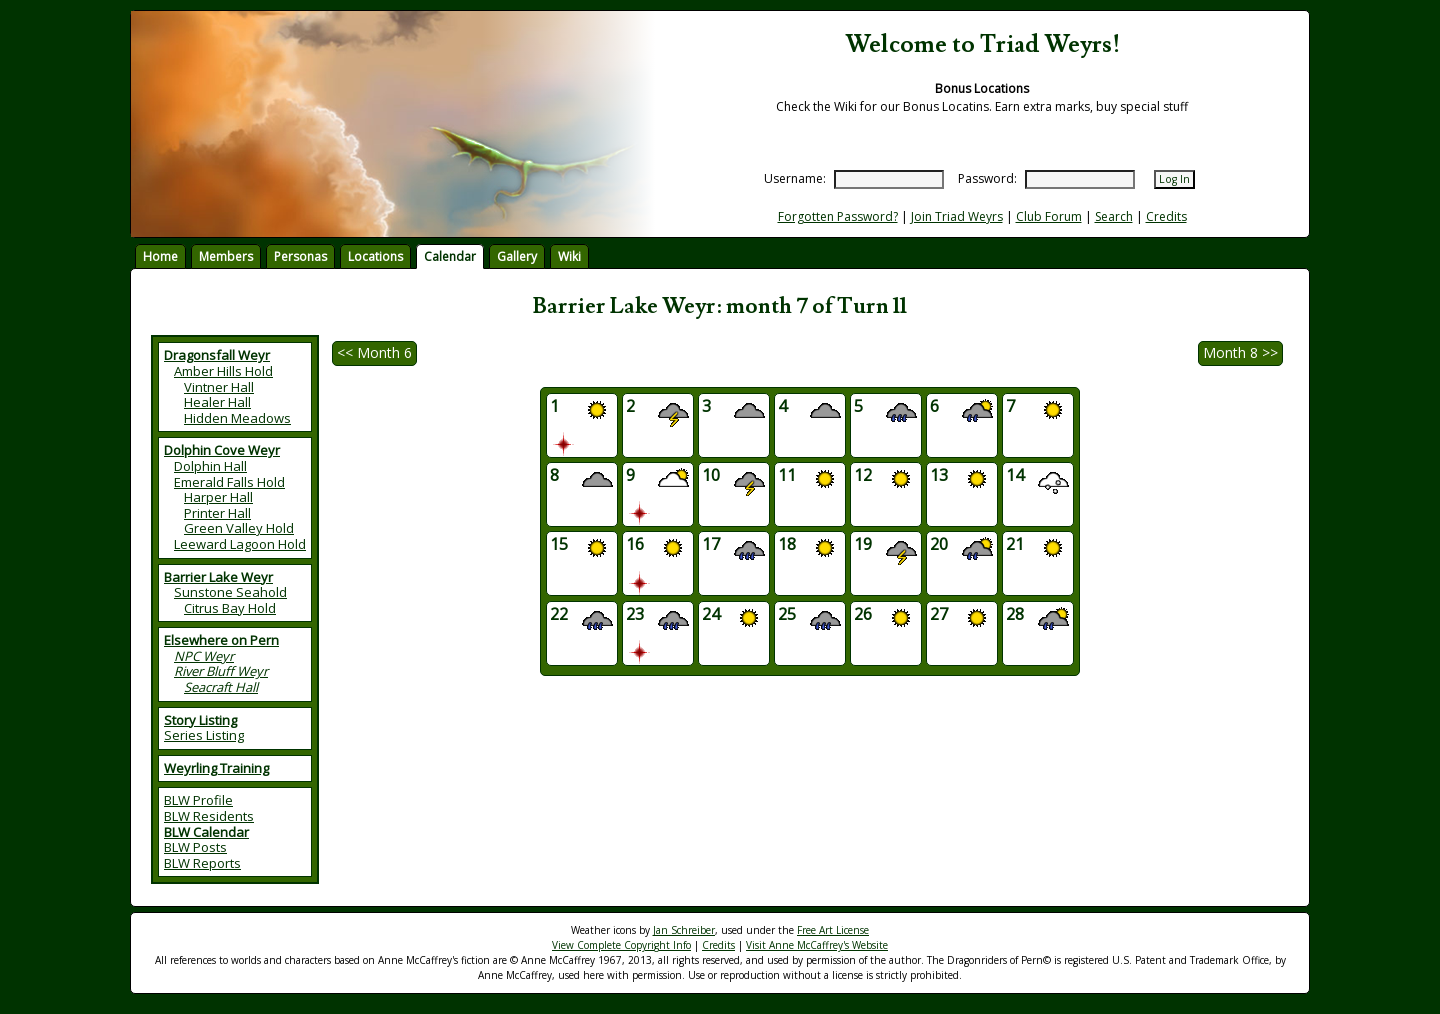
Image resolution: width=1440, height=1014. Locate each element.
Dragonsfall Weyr (217, 355)
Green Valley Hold (239, 528)
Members (226, 256)
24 (733, 620)
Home (160, 256)
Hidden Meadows (237, 418)
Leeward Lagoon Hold (240, 544)
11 (809, 481)
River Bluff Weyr (221, 671)
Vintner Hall (219, 387)
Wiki (569, 256)
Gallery (517, 256)
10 (733, 481)
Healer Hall (217, 402)
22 (581, 620)
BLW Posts (195, 847)
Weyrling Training (216, 768)
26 (885, 620)
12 (885, 481)
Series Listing (204, 735)
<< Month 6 (374, 352)
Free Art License (833, 930)
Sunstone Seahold (230, 592)
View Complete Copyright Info (621, 945)
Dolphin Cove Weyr (222, 450)
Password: (987, 178)
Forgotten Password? (838, 216)
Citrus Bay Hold (230, 608)
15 (581, 550)
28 (1037, 620)
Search (1114, 216)
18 (809, 550)
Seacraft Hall (221, 687)
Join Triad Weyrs (957, 216)
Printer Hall (217, 513)
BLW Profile (198, 800)
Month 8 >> (1240, 352)
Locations (375, 256)
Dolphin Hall (210, 466)
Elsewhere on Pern (221, 640)
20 (961, 550)
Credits (1166, 216)
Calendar (450, 256)
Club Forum (1049, 216)
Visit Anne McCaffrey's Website (817, 945)
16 (657, 563)
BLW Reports (202, 863)
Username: (795, 178)
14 (1037, 481)
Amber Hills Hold (223, 371)
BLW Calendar (206, 832)
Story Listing (200, 720)
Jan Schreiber (684, 930)
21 (1037, 550)
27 (961, 620)
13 (961, 481)
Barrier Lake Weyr (218, 577)
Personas (300, 256)
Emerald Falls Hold (229, 482)
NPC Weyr (204, 656)
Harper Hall (218, 497)
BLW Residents (209, 816)
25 (809, 620)
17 (733, 550)
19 (885, 550)
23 (657, 633)
